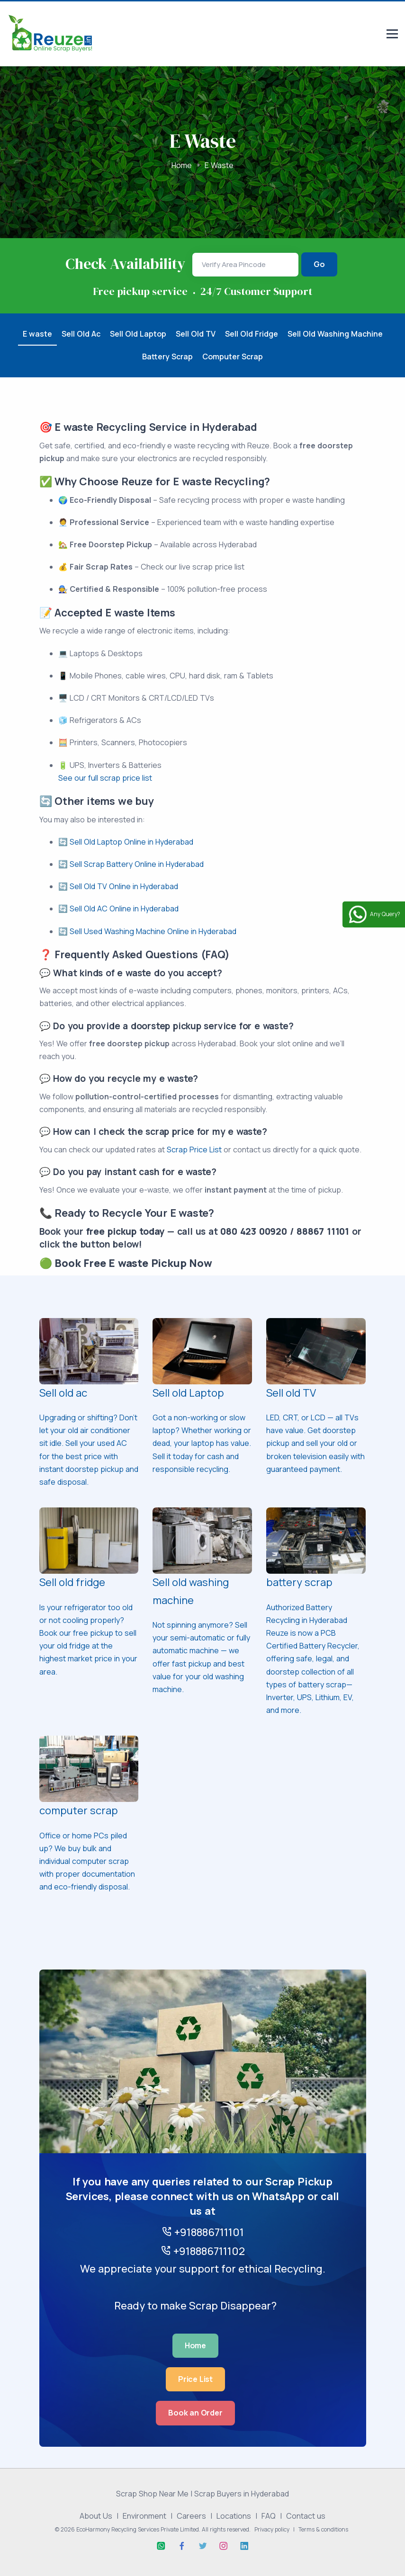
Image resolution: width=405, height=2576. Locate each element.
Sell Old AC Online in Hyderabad (124, 908)
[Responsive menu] (392, 34)
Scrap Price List (194, 1149)
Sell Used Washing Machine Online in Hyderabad (153, 931)
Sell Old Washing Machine (335, 334)
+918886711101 (203, 2232)
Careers (191, 2516)
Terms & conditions (323, 2529)
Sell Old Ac (81, 334)
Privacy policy (271, 2529)
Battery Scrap (167, 356)
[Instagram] (223, 2546)
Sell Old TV (196, 334)
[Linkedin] (244, 2546)
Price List (195, 2379)
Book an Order (195, 2412)
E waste (37, 334)
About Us (96, 2516)
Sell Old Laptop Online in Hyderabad (131, 842)
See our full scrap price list (105, 778)
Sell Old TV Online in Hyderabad (124, 886)
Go (319, 264)
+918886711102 (203, 2251)
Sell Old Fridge (251, 334)
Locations (233, 2516)
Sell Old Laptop (138, 334)
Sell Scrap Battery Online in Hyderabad (137, 864)
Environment (144, 2516)
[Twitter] (203, 2546)
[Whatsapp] (161, 2546)
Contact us (305, 2516)
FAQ (268, 2516)
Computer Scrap (232, 356)
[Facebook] (182, 2546)
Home (181, 165)
